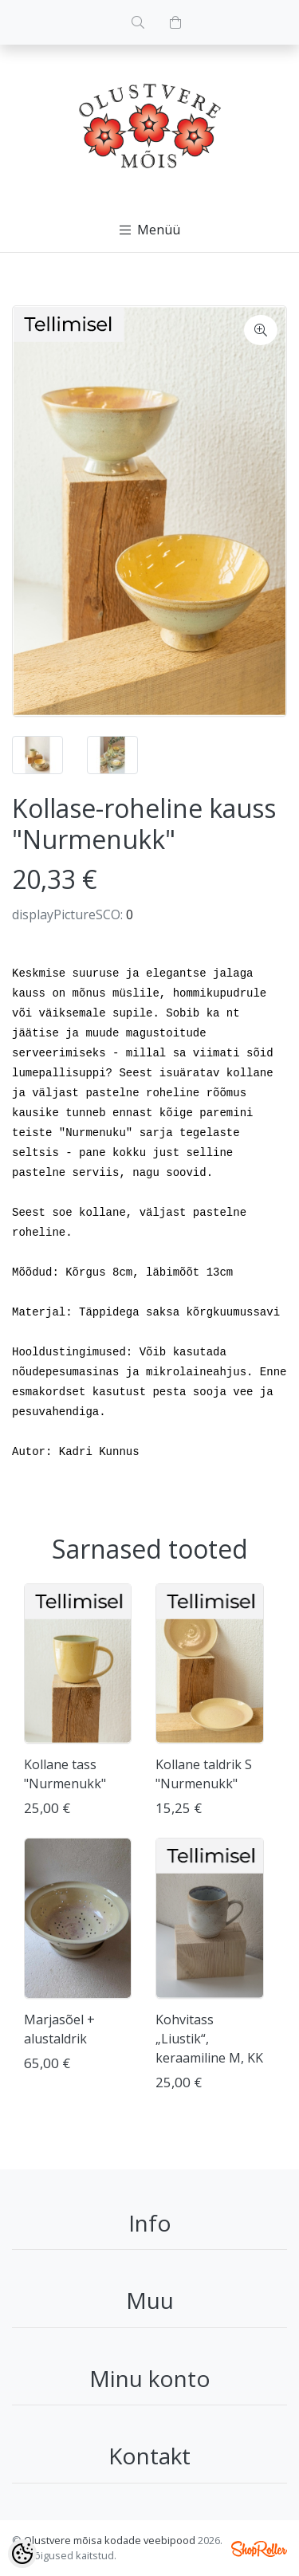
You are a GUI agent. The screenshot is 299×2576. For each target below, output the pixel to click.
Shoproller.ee (259, 2549)
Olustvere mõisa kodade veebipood (109, 2540)
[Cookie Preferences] (22, 2553)
